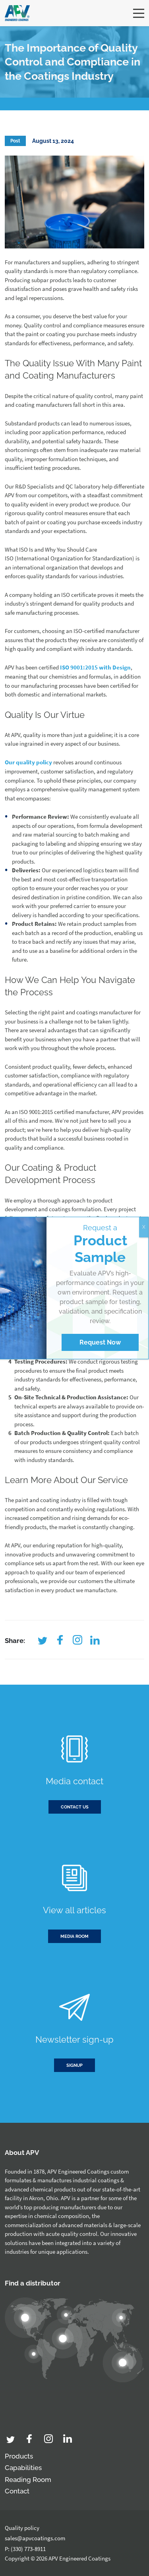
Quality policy (22, 2528)
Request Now (100, 1342)
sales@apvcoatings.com (35, 2538)
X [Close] (143, 1227)
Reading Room (28, 2480)
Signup (74, 2065)
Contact (17, 2491)
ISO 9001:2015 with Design (95, 667)
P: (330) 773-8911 (25, 2549)
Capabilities (23, 2468)
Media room (74, 1936)
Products (19, 2456)
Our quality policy (28, 762)
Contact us (75, 1807)
